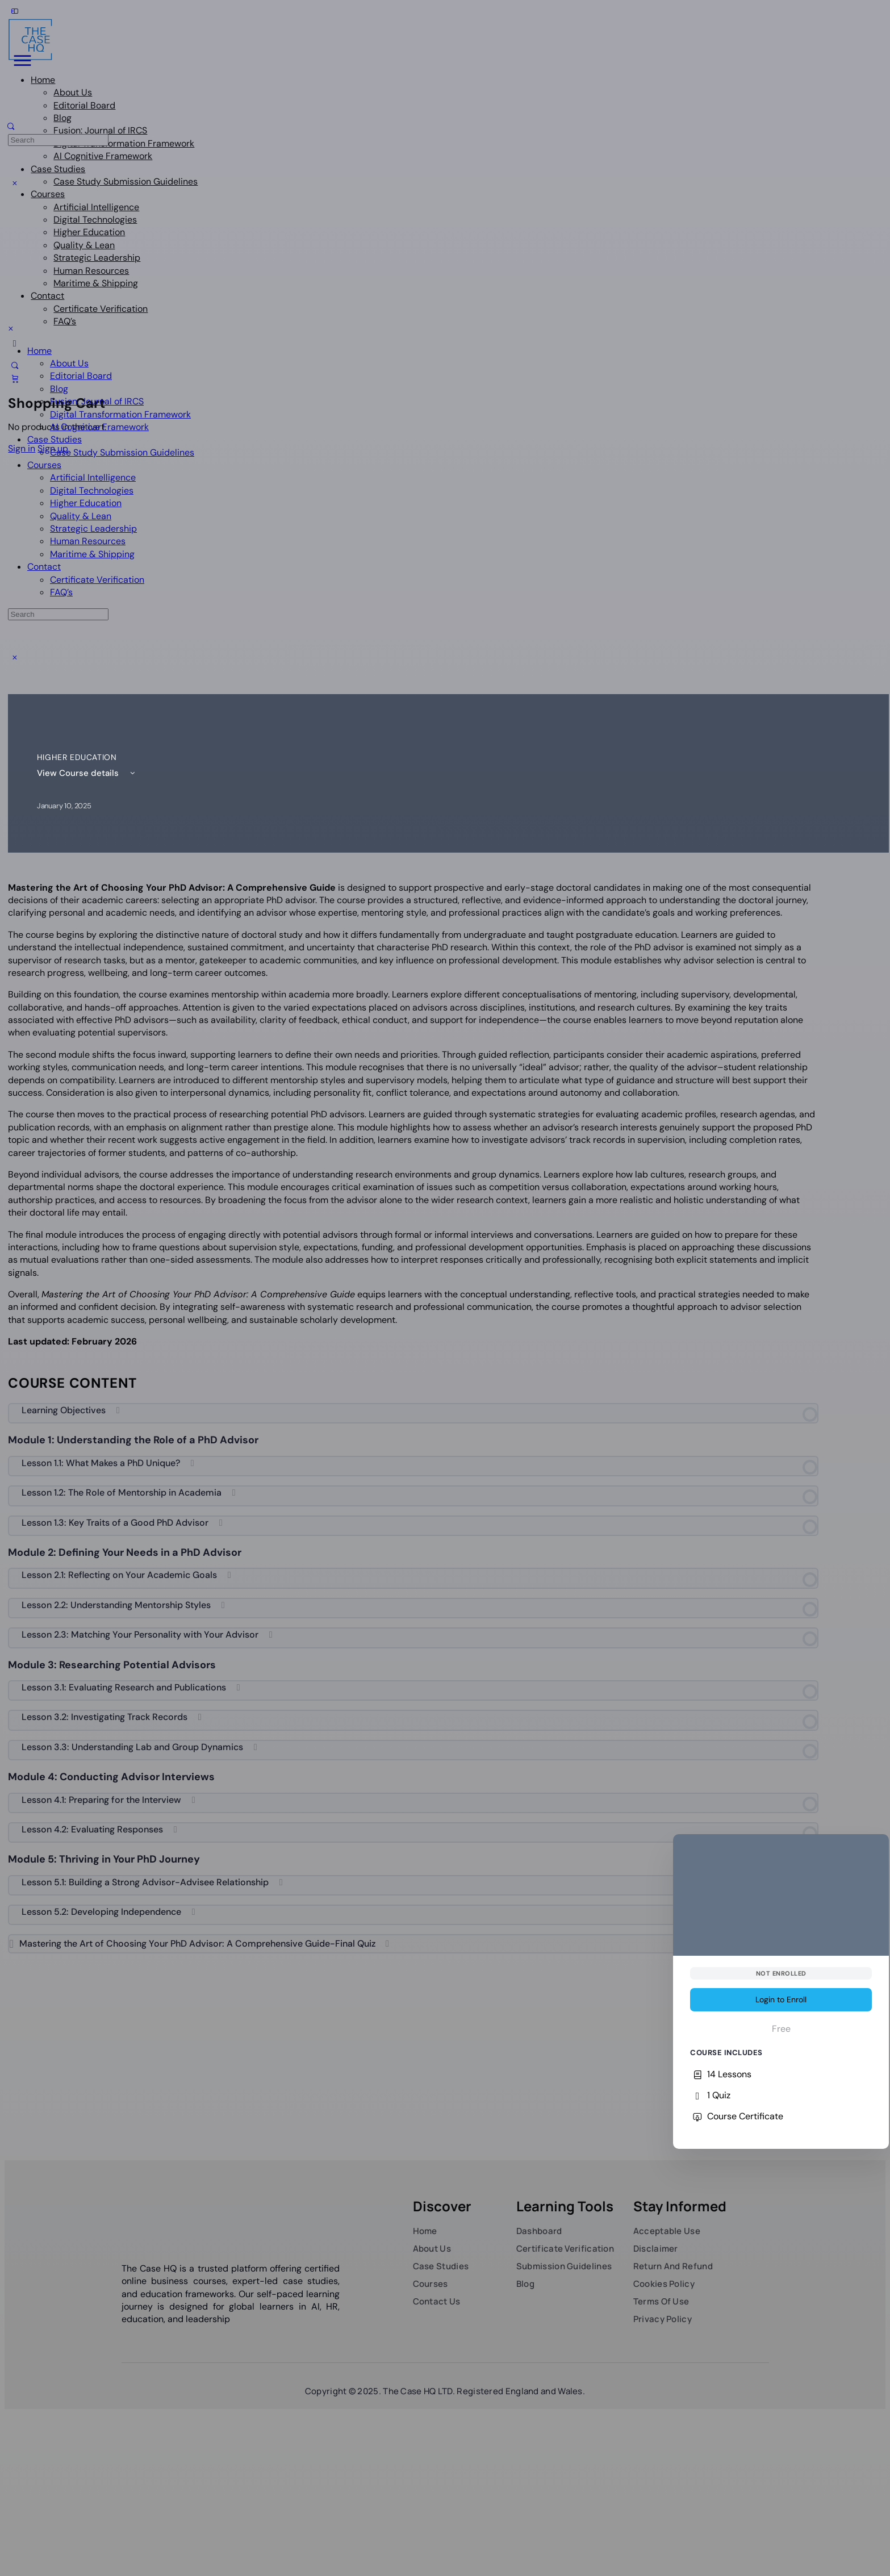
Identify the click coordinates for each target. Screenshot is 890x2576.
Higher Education (77, 757)
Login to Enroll (781, 1999)
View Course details (88, 773)
